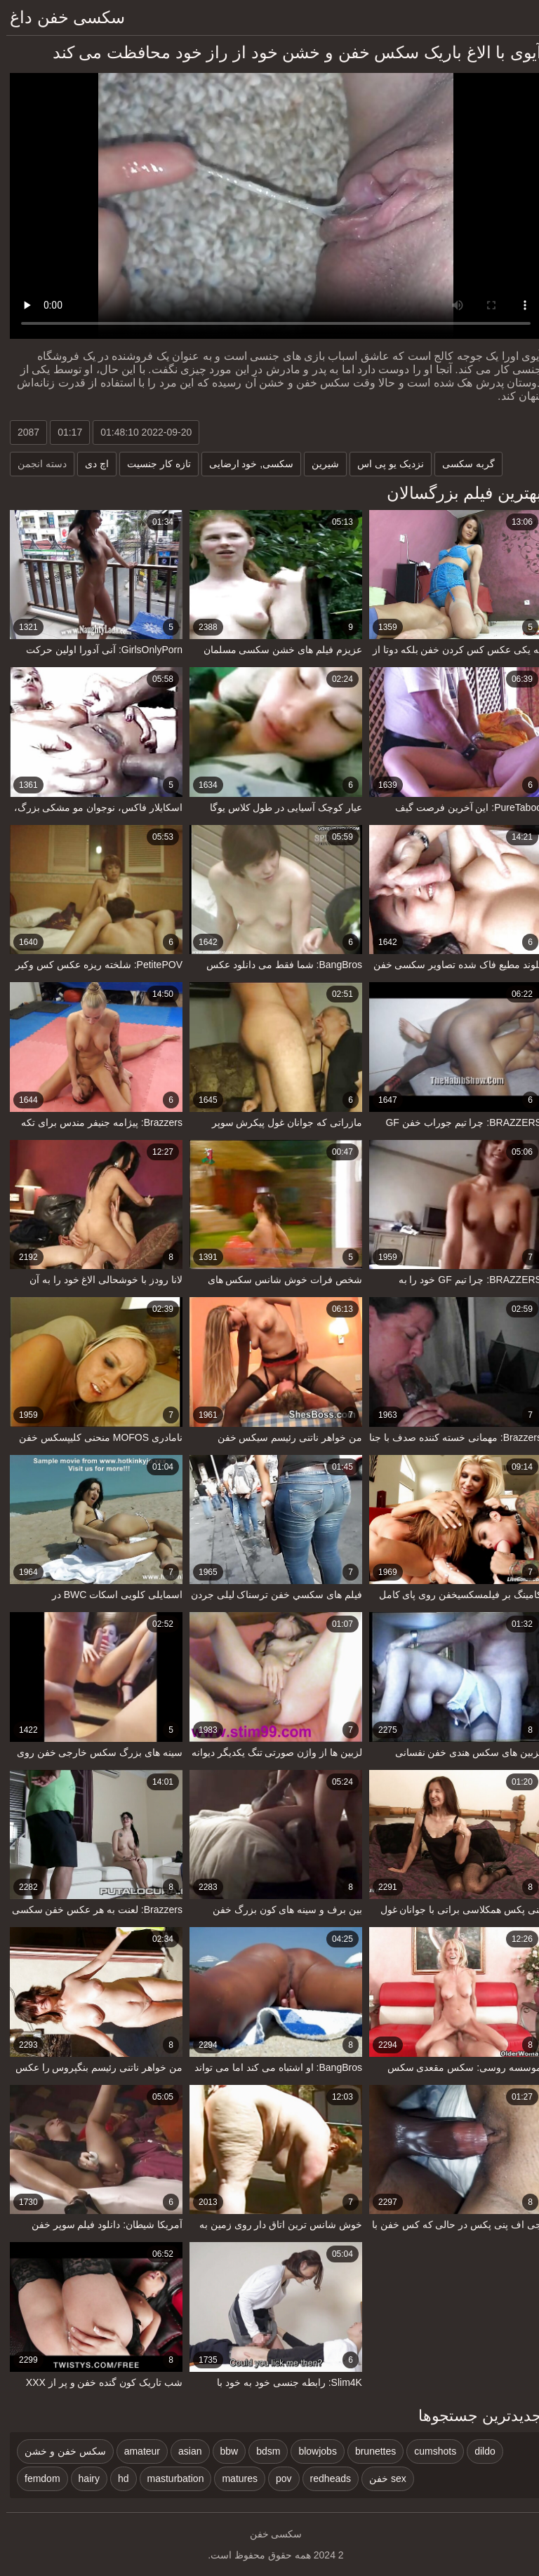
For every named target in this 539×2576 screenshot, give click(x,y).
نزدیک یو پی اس (384, 463)
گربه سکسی (462, 463)
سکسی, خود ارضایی (245, 463)
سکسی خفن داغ (61, 17)
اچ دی (90, 463)
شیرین (319, 463)
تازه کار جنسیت (153, 463)
